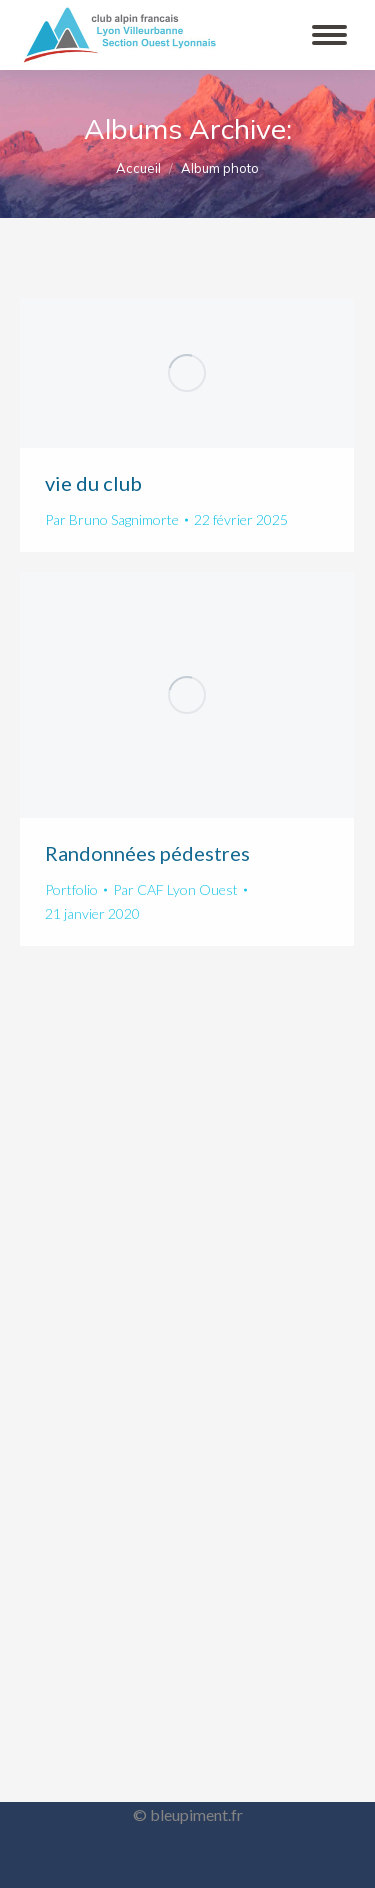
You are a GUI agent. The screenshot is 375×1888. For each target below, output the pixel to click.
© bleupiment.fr (188, 1814)
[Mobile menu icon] (329, 35)
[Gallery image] (187, 373)
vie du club (93, 483)
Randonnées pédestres (147, 853)
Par (112, 519)
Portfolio (71, 889)
